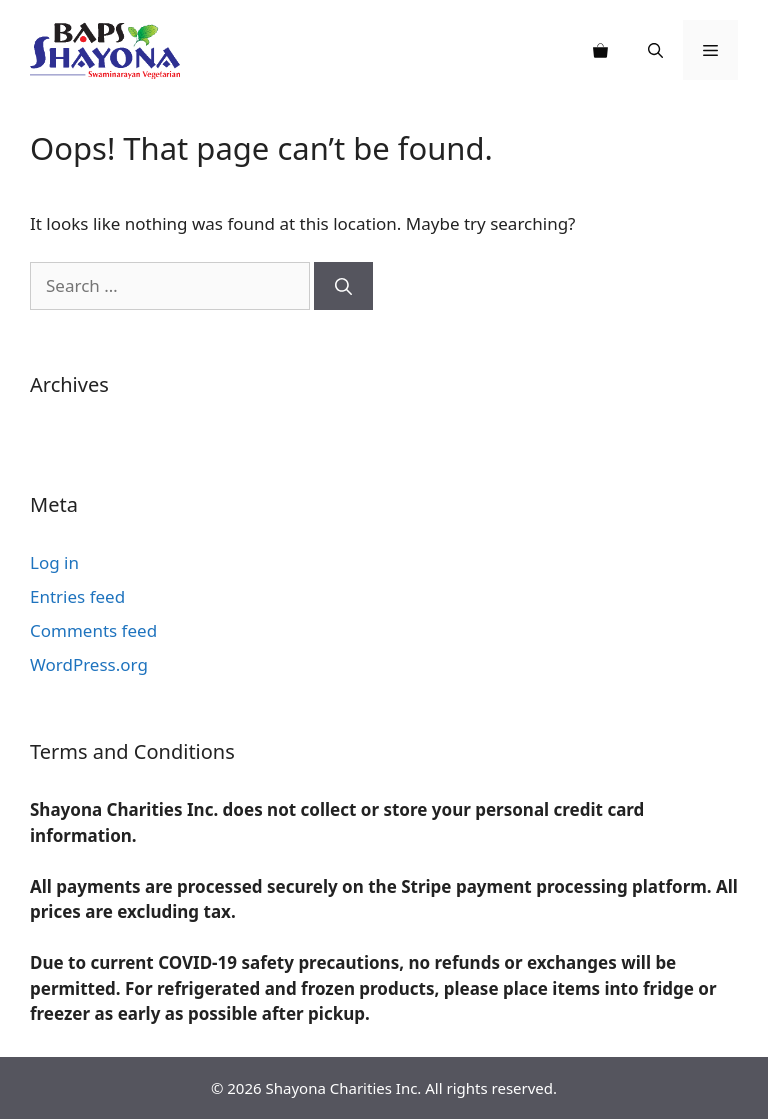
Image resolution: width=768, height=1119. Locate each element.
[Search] (343, 286)
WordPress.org (89, 664)
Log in (54, 562)
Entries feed (77, 596)
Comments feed (93, 630)
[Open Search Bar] (655, 50)
